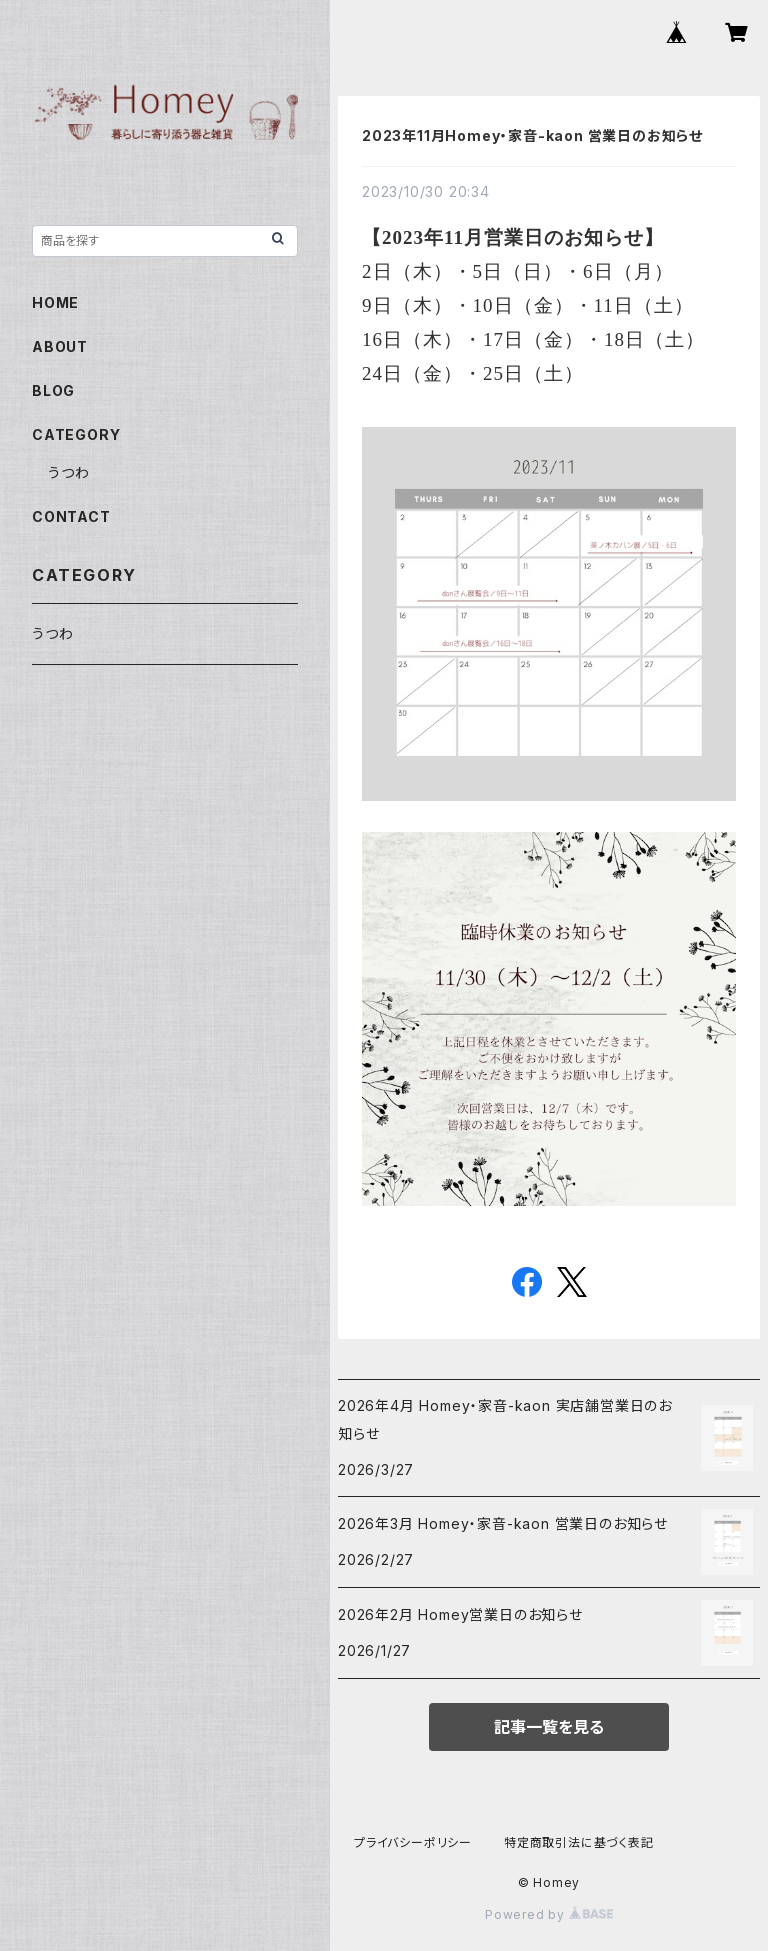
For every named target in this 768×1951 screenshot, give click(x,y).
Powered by (549, 1914)
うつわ (68, 472)
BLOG (53, 390)
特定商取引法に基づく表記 (579, 1842)
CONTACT (71, 516)
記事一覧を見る (549, 1727)
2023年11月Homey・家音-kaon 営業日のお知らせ (532, 135)
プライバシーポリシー (413, 1842)
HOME (55, 302)
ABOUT (60, 346)
